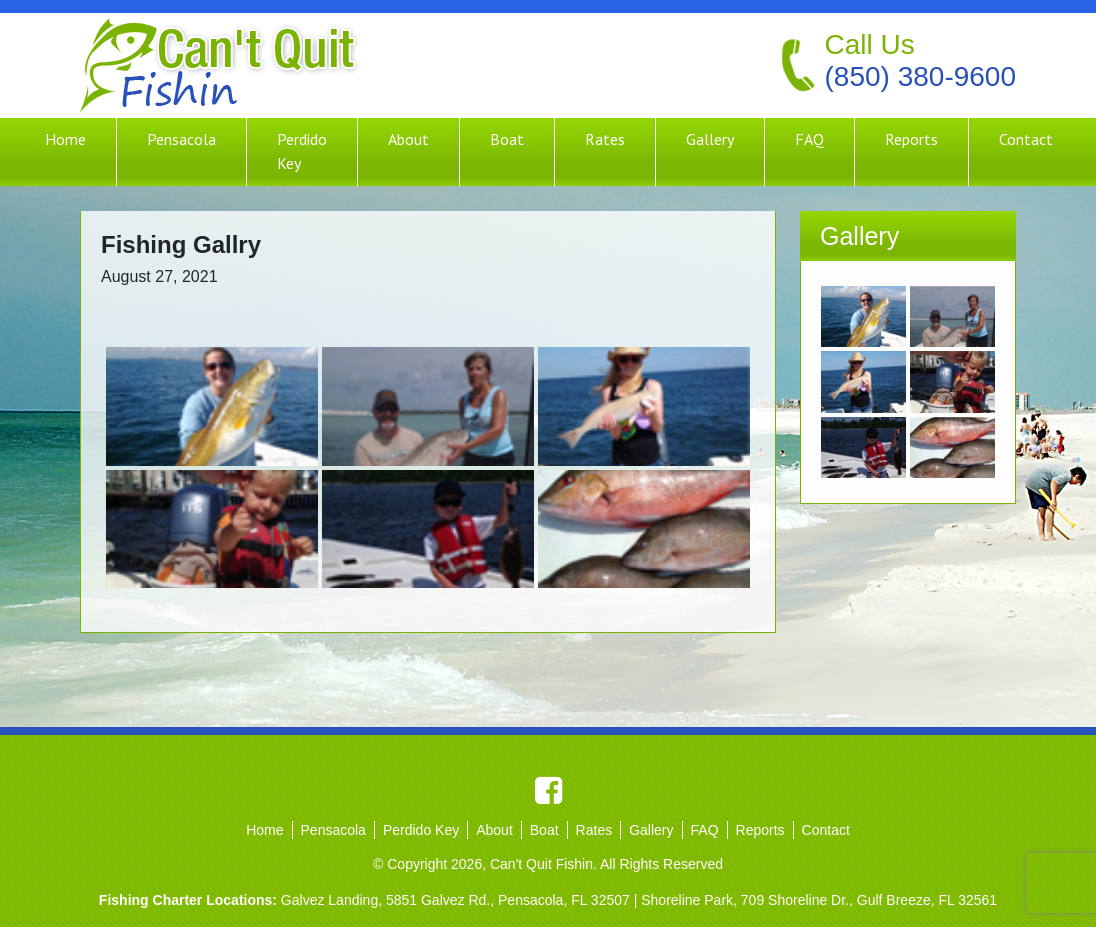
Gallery (710, 139)
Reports (911, 139)
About (408, 139)
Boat (507, 139)
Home (65, 139)
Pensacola (181, 139)
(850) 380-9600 (920, 76)
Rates (605, 139)
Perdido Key (302, 151)
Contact (1026, 139)
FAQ (809, 139)
